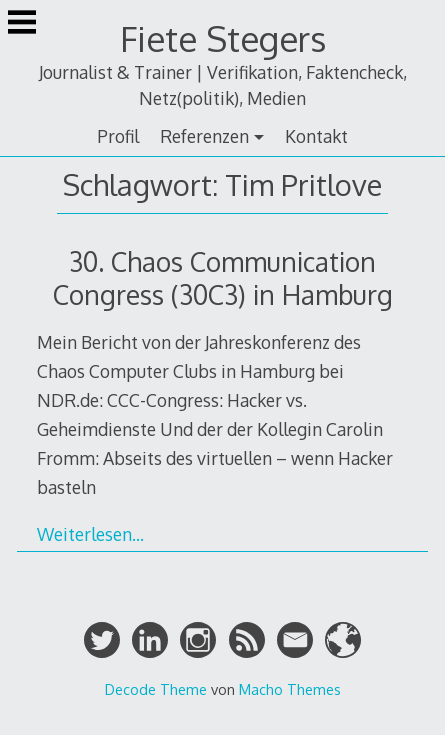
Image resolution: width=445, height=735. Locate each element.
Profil (118, 136)
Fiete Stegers (223, 38)
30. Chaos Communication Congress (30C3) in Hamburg (223, 278)
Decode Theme (156, 689)
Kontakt (316, 136)
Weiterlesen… (90, 534)
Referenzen (204, 136)
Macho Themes (290, 689)
